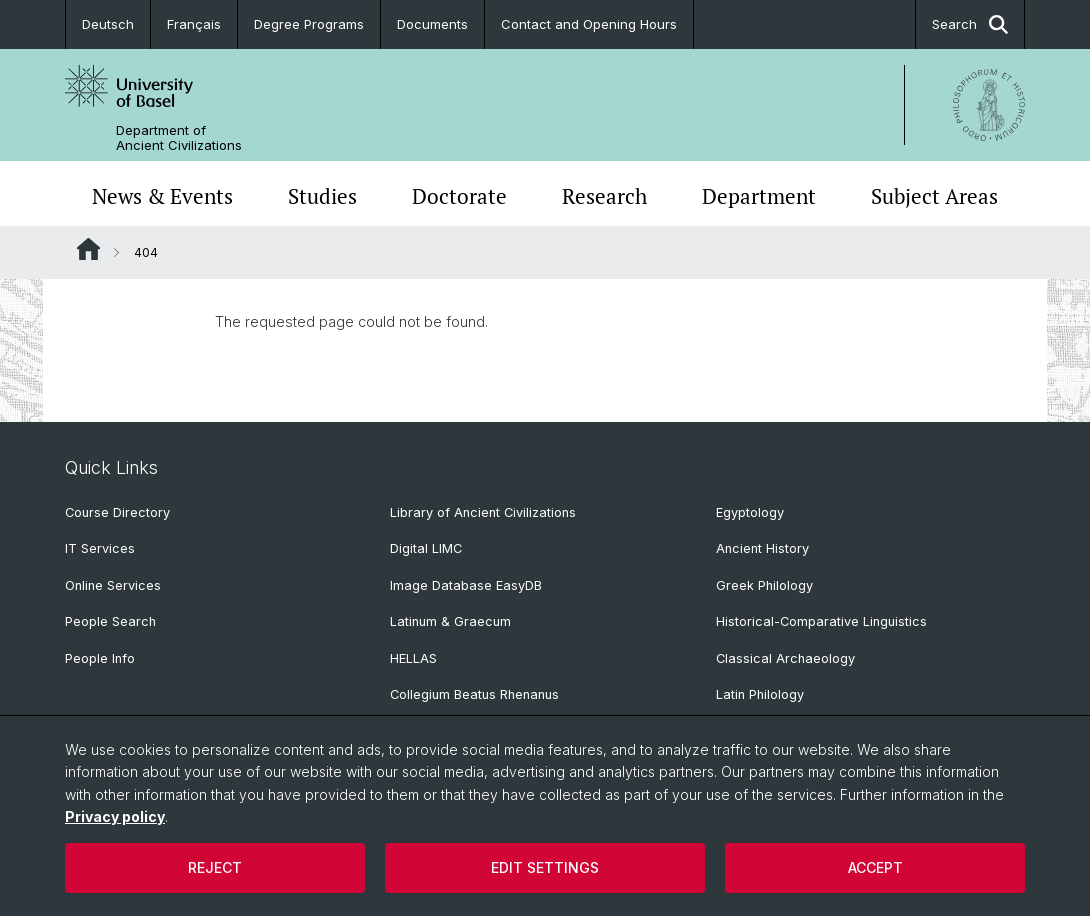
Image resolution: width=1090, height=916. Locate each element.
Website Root (88, 249)
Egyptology (750, 512)
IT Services (100, 548)
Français (194, 24)
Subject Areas (934, 196)
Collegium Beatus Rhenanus (474, 694)
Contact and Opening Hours (589, 24)
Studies (322, 196)
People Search (110, 621)
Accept (875, 867)
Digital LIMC (426, 548)
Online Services (113, 585)
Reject (215, 867)
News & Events (162, 196)
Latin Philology (760, 694)
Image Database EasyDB (466, 585)
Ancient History (762, 548)
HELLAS (413, 658)
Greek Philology (764, 585)
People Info (100, 658)
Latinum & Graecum (450, 621)
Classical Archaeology (785, 658)
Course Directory (117, 512)
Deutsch (108, 24)
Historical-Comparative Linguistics (821, 621)
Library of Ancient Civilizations (483, 512)
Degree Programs (309, 24)
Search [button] (970, 24)
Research (604, 196)
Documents (432, 24)
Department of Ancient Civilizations (179, 138)
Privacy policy (115, 816)
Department (759, 196)
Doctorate (459, 196)
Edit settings (545, 867)
